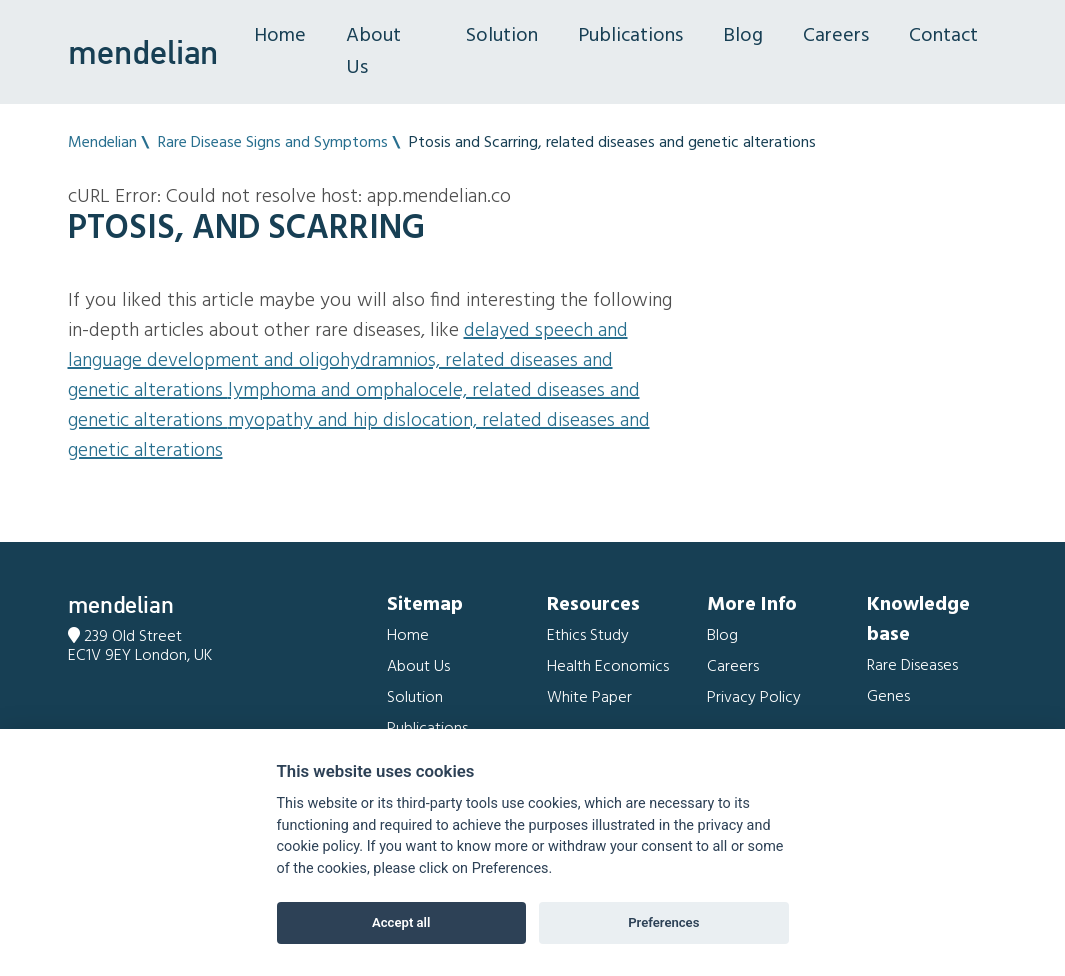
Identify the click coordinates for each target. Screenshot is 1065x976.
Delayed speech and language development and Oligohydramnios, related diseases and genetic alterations (348, 361)
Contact (943, 36)
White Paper (589, 698)
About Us (373, 52)
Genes (888, 697)
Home (280, 36)
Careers (836, 36)
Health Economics (608, 667)
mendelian (143, 52)
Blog (743, 36)
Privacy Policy (754, 698)
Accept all (401, 922)
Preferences (663, 922)
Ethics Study (588, 636)
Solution (502, 36)
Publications (630, 36)
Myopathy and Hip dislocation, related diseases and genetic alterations (359, 436)
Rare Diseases (912, 666)
